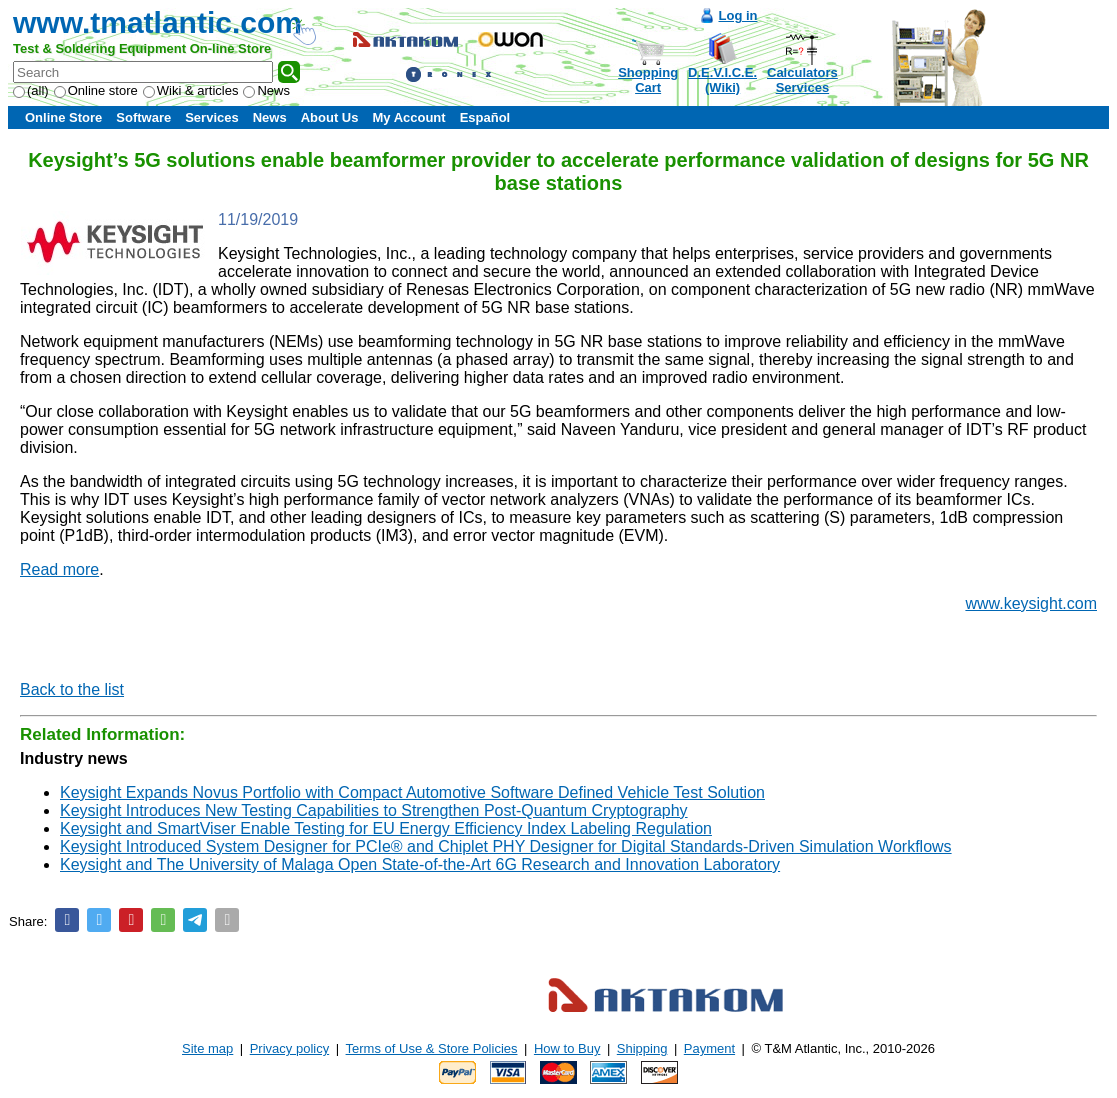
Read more (59, 569)
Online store (96, 90)
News (266, 90)
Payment (709, 1048)
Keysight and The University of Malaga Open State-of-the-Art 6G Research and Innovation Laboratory (420, 864)
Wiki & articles (191, 90)
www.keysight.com (1031, 603)
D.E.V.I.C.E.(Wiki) (722, 80)
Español (485, 117)
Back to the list (72, 689)
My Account (408, 117)
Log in (738, 15)
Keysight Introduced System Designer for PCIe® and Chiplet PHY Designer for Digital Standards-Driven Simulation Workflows (506, 846)
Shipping (642, 1048)
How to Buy (567, 1048)
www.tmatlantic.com (157, 22)
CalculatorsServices (802, 80)
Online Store (63, 117)
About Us (330, 117)
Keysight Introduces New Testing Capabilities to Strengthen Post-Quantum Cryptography (374, 810)
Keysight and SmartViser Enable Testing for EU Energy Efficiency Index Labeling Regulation (386, 828)
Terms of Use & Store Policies (432, 1048)
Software (143, 117)
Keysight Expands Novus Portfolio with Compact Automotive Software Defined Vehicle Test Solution (412, 792)
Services (212, 117)
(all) (31, 90)
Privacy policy (289, 1048)
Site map (207, 1048)
